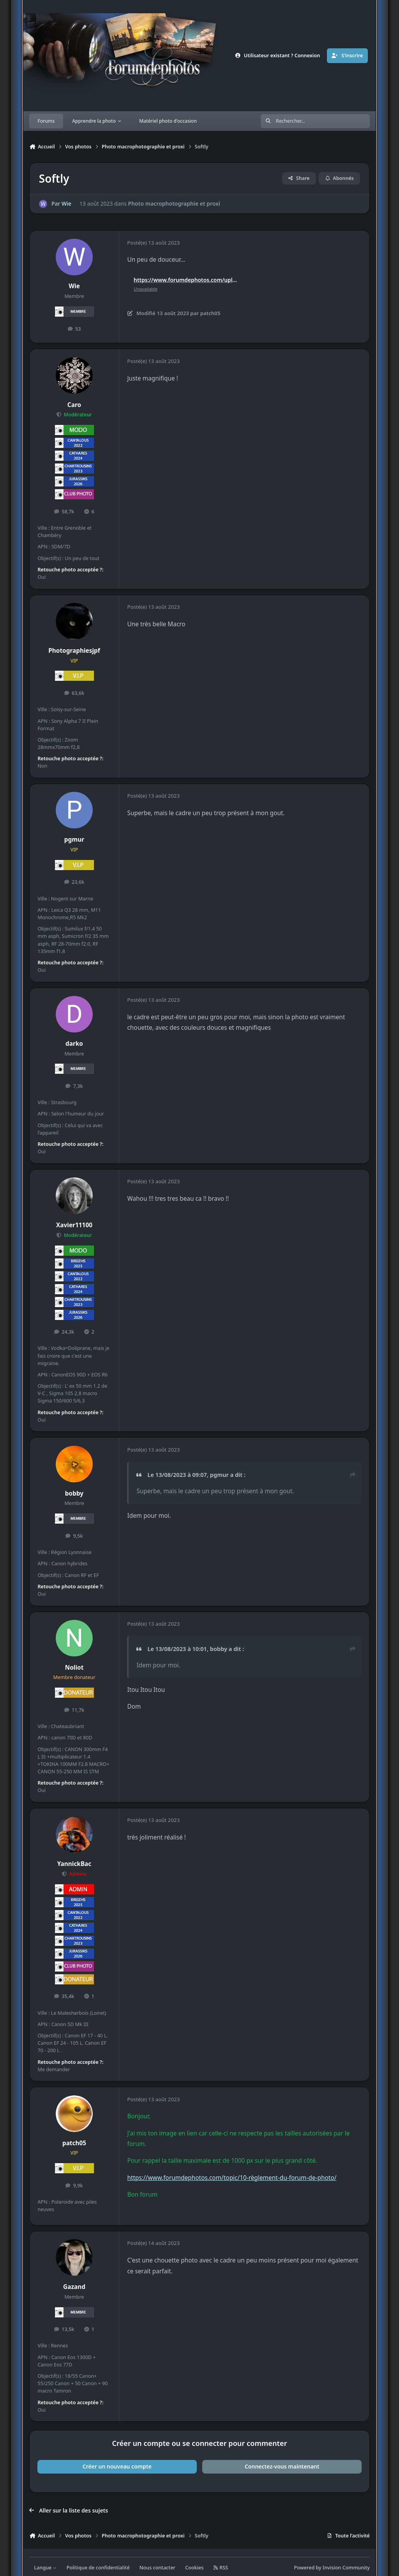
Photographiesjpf (74, 651)
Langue (45, 2567)
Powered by (332, 2567)
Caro (74, 405)
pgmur (74, 839)
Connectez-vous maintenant (282, 2466)
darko (74, 1044)
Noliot (74, 1667)
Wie (66, 204)
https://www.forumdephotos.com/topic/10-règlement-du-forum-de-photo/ (231, 2178)
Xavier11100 (74, 1225)
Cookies (194, 2567)
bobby (74, 1493)
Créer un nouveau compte (117, 2466)
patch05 (74, 2143)
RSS (221, 2567)
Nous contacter (157, 2567)
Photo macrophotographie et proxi (174, 204)
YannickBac (74, 1864)
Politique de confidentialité (98, 2567)
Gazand (74, 2287)
